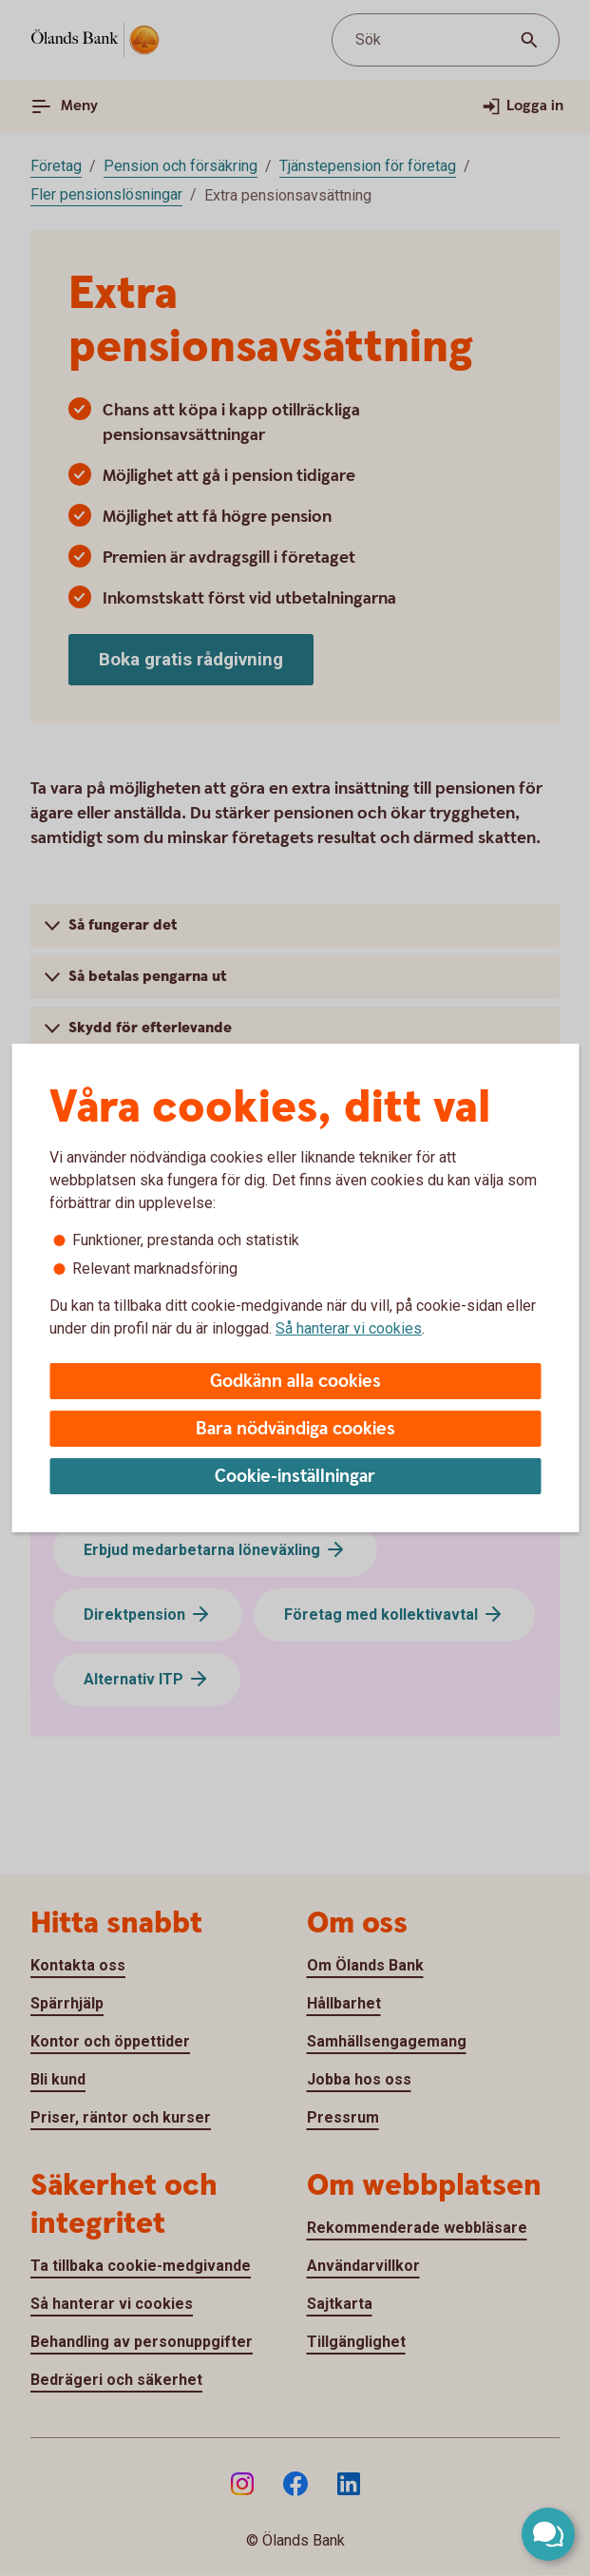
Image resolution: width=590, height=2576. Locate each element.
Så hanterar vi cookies (349, 1328)
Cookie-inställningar (295, 1477)
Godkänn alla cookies (295, 1382)
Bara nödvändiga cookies (295, 1429)
